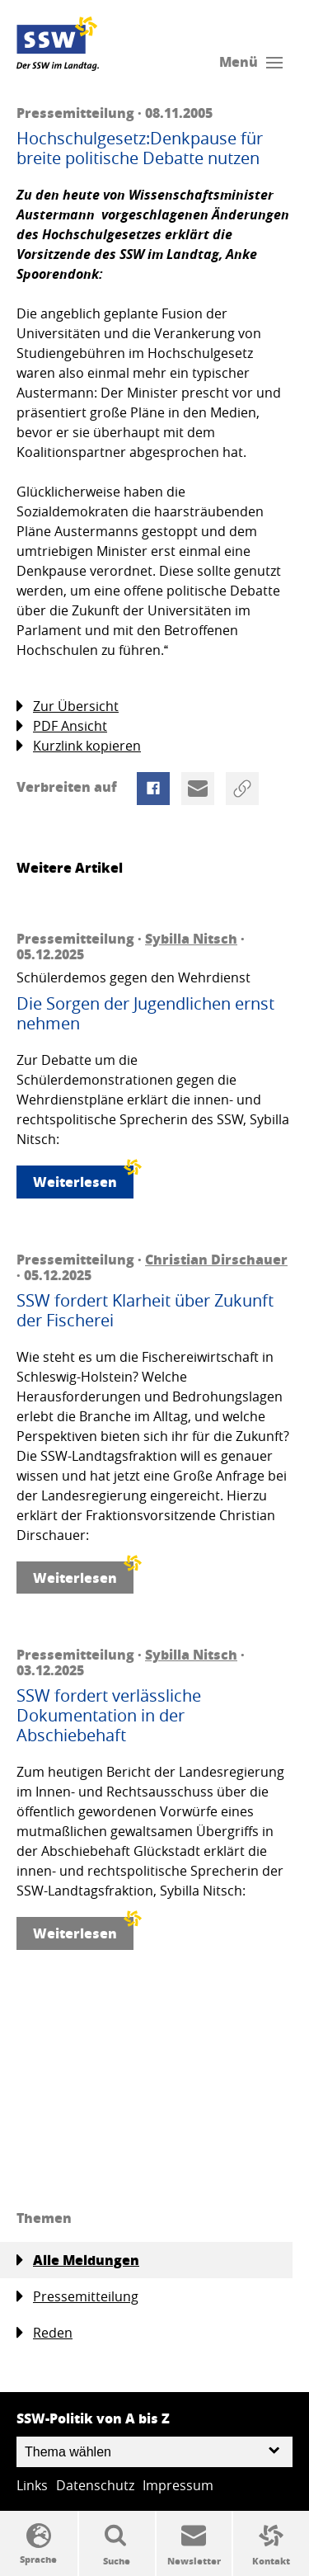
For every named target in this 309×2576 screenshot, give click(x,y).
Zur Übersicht (67, 706)
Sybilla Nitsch (191, 938)
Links (32, 2485)
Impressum (178, 2485)
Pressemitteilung (77, 2296)
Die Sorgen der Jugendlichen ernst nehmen (145, 1014)
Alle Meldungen (77, 2260)
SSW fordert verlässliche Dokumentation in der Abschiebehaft (108, 1715)
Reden (44, 2333)
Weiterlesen (83, 1178)
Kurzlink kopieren (78, 746)
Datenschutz (95, 2485)
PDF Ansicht (61, 726)
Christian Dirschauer (216, 1259)
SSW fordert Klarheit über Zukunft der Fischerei (145, 1310)
